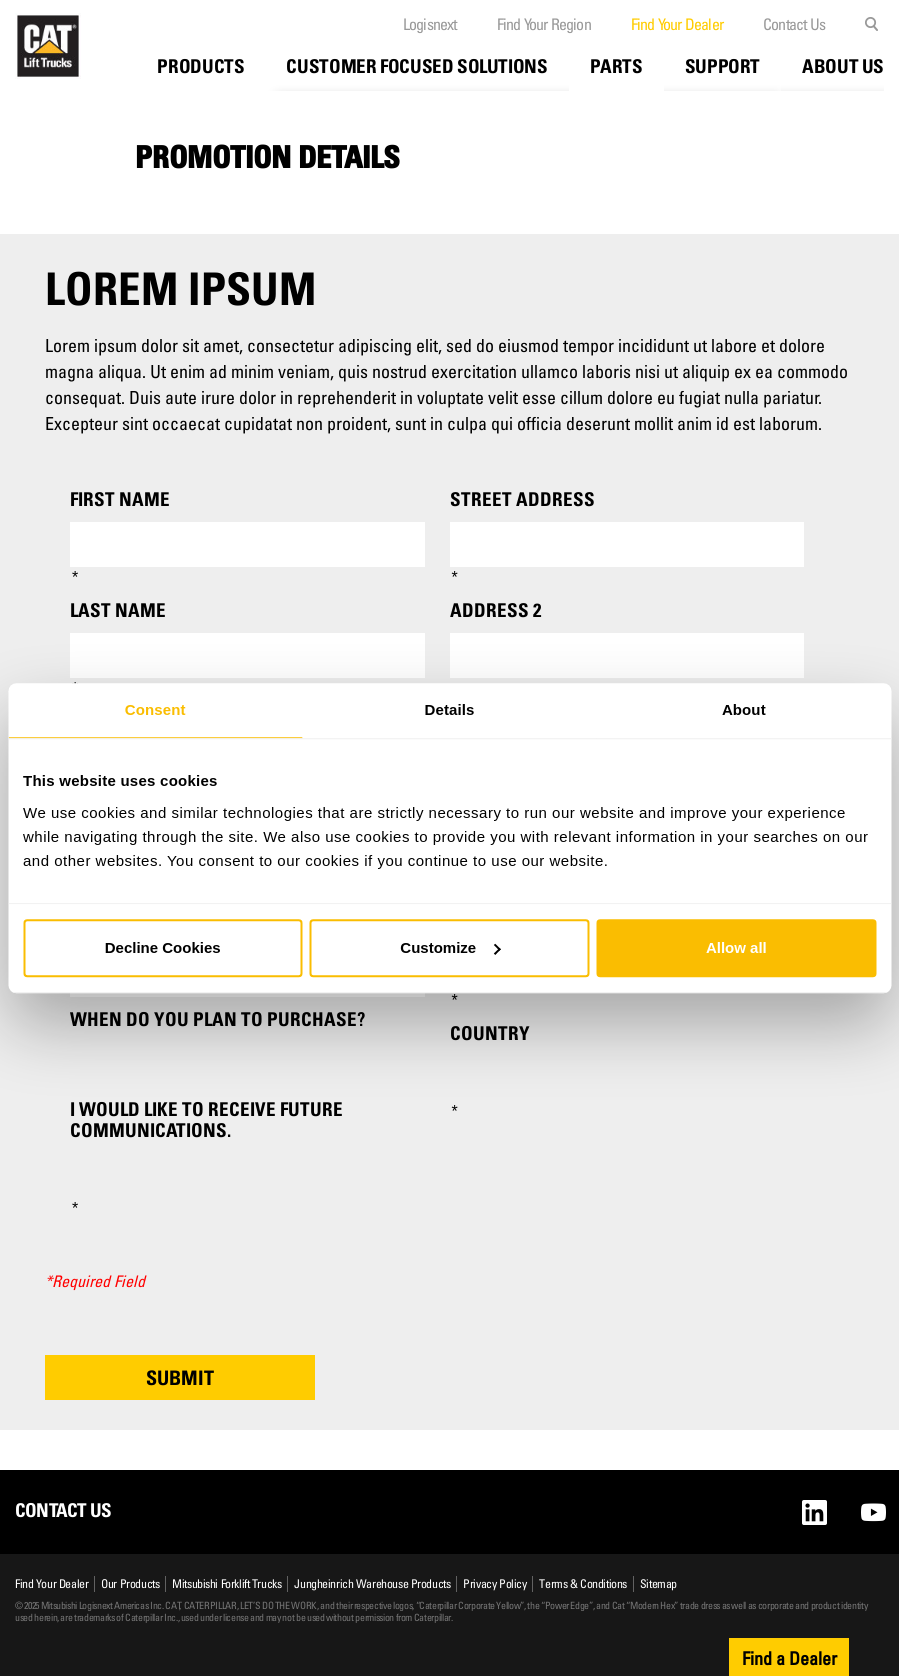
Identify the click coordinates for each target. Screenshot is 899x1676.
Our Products (130, 1583)
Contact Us (794, 24)
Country (490, 1033)
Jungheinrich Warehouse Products (372, 1583)
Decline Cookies (163, 947)
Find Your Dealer (677, 24)
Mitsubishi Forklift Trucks (226, 1583)
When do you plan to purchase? (217, 1019)
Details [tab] (450, 709)
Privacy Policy (494, 1583)
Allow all (736, 947)
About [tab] (744, 709)
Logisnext (430, 24)
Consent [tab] (155, 709)
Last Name (118, 610)
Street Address (522, 499)
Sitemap (658, 1583)
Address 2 (495, 610)
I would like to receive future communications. (206, 1120)
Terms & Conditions (582, 1583)
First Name (120, 499)
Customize (450, 947)
